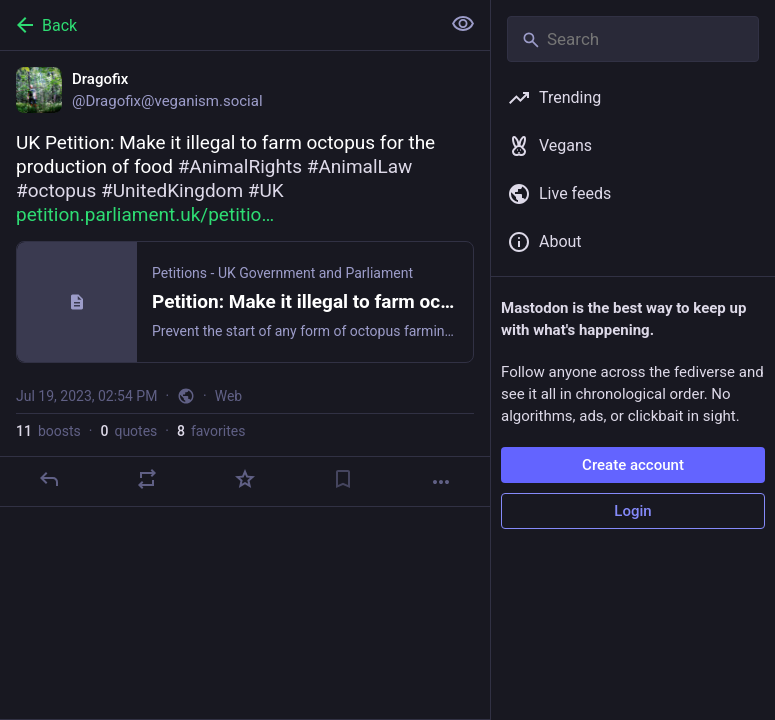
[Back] (218, 25)
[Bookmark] (343, 479)
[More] (441, 482)
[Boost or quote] (147, 479)
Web (229, 396)
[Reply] (49, 479)
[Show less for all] (463, 24)
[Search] (633, 39)
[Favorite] (245, 479)
